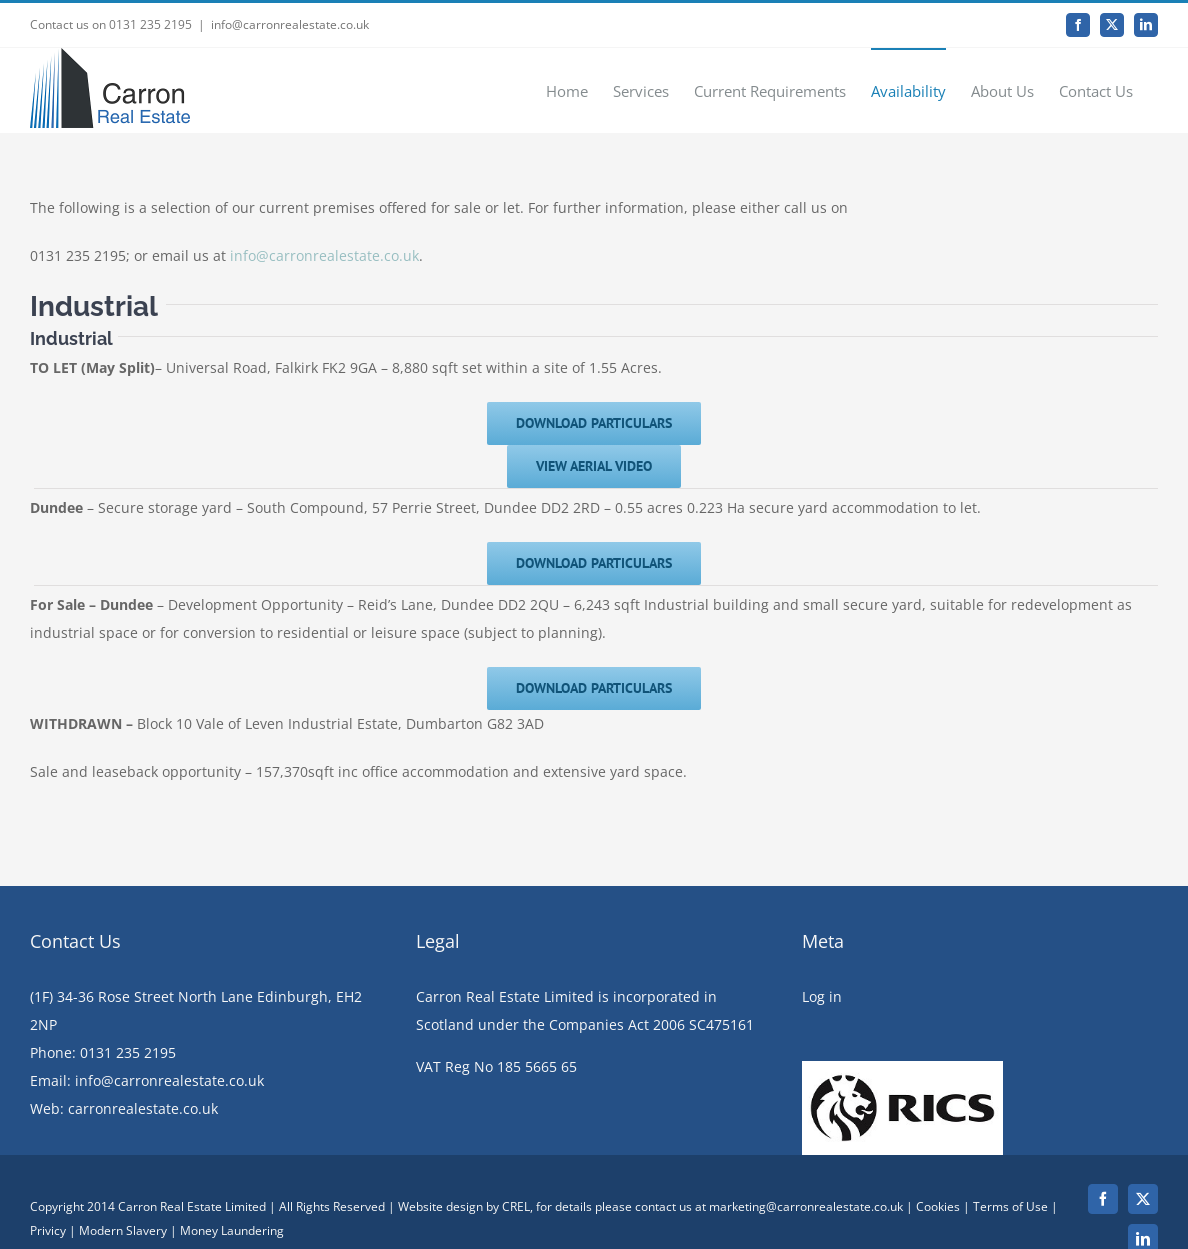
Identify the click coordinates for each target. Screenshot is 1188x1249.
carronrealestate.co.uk (143, 1165)
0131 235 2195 (128, 1109)
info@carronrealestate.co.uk (290, 24)
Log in (822, 1053)
